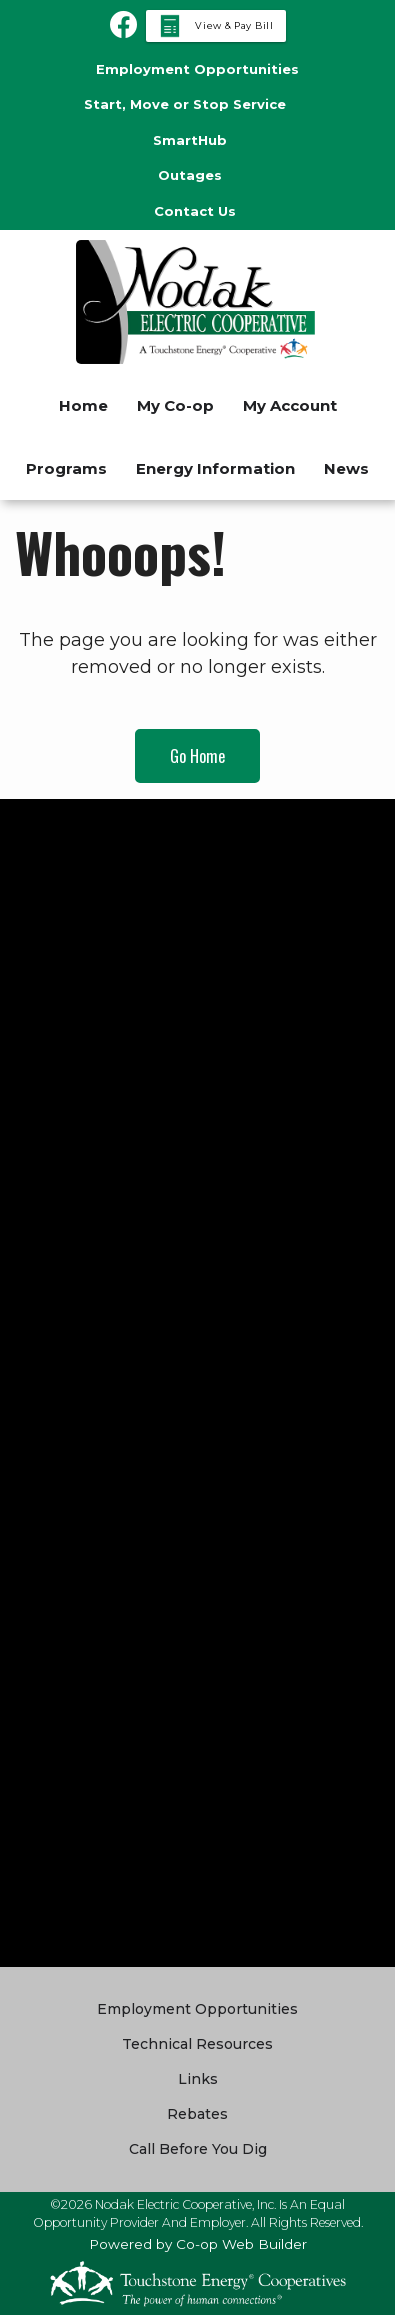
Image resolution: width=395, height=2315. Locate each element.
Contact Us (195, 211)
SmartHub (190, 140)
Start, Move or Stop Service (185, 104)
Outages (190, 175)
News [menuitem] (346, 468)
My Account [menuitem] (290, 405)
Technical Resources (197, 2044)
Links (198, 2079)
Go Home (197, 756)
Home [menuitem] (83, 405)
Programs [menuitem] (66, 468)
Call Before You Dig (198, 2149)
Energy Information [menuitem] (215, 468)
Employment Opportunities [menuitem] (197, 69)
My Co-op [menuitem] (175, 405)
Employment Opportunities (197, 2009)
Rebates (197, 2114)
